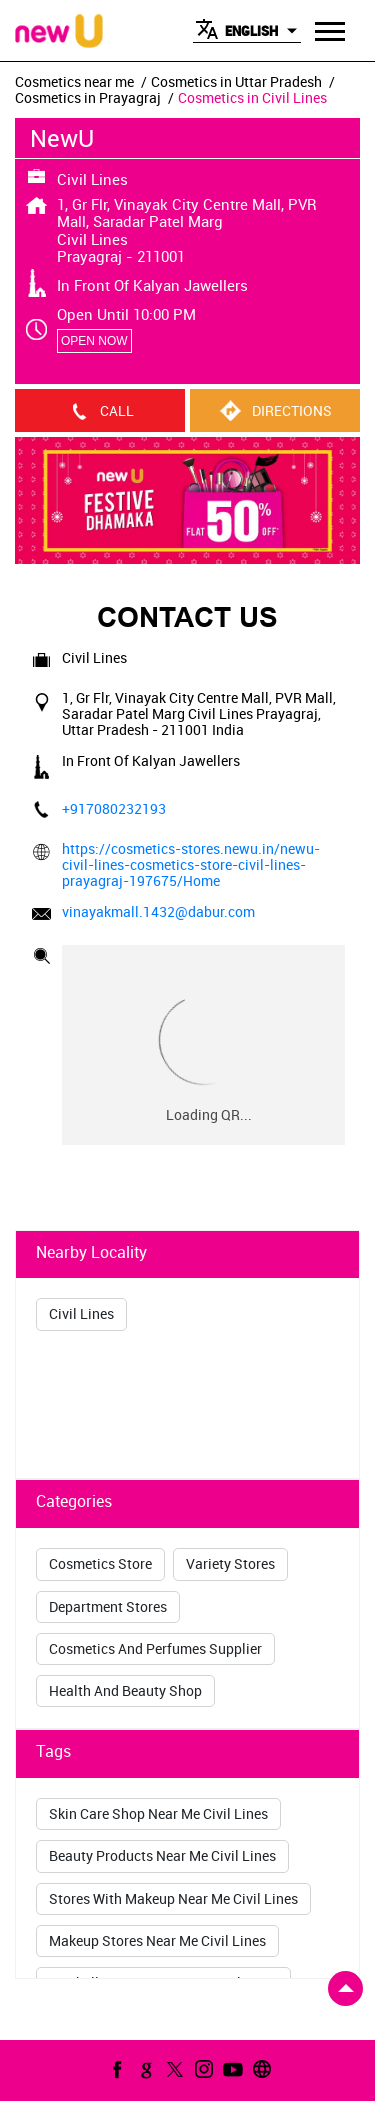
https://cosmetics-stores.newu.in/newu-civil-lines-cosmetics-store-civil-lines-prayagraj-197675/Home (191, 864)
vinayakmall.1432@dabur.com (158, 911)
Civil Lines (81, 1313)
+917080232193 (114, 808)
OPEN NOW (94, 341)
